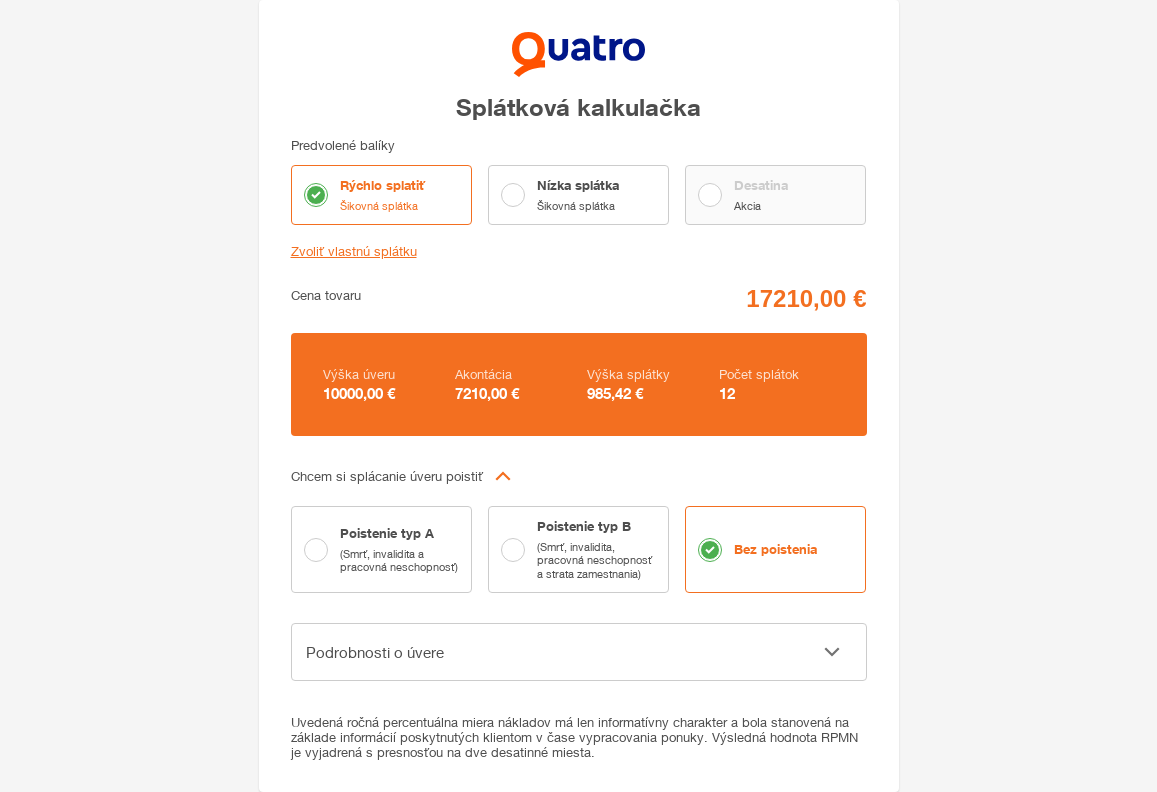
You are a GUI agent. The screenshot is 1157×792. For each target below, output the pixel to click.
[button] (579, 476)
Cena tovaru (326, 295)
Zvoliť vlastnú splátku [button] (354, 251)
